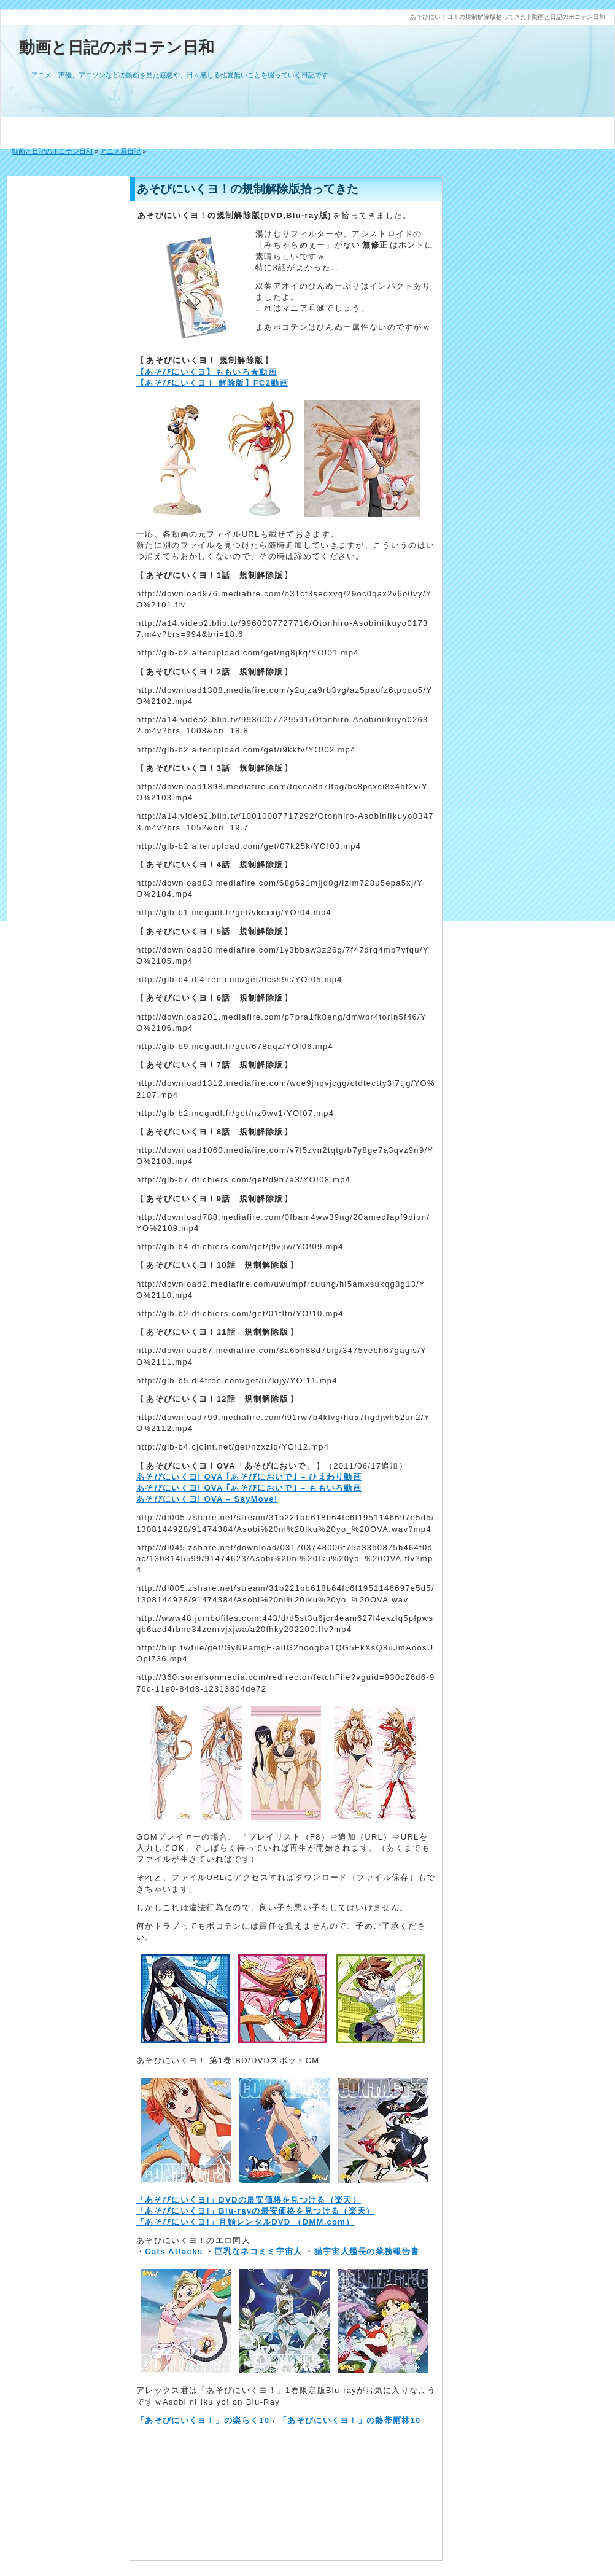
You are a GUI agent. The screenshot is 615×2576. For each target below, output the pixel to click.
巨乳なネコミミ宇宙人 (258, 2251)
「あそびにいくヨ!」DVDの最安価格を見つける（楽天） (248, 2199)
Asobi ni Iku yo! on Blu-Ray (221, 2401)
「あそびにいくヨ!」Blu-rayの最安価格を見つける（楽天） (255, 2210)
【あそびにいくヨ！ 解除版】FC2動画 (212, 383)
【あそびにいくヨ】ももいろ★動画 (206, 372)
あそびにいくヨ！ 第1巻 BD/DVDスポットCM (227, 2060)
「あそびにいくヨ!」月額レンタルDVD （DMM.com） (245, 2222)
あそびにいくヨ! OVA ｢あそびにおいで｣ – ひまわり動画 (249, 1476)
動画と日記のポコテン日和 (116, 47)
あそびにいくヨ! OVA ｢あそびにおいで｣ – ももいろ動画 (249, 1488)
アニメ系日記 (120, 151)
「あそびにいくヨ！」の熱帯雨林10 (350, 2420)
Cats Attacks (174, 2251)
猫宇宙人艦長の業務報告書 (367, 2251)
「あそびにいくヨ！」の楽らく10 (202, 2420)
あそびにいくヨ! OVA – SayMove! (207, 1499)
